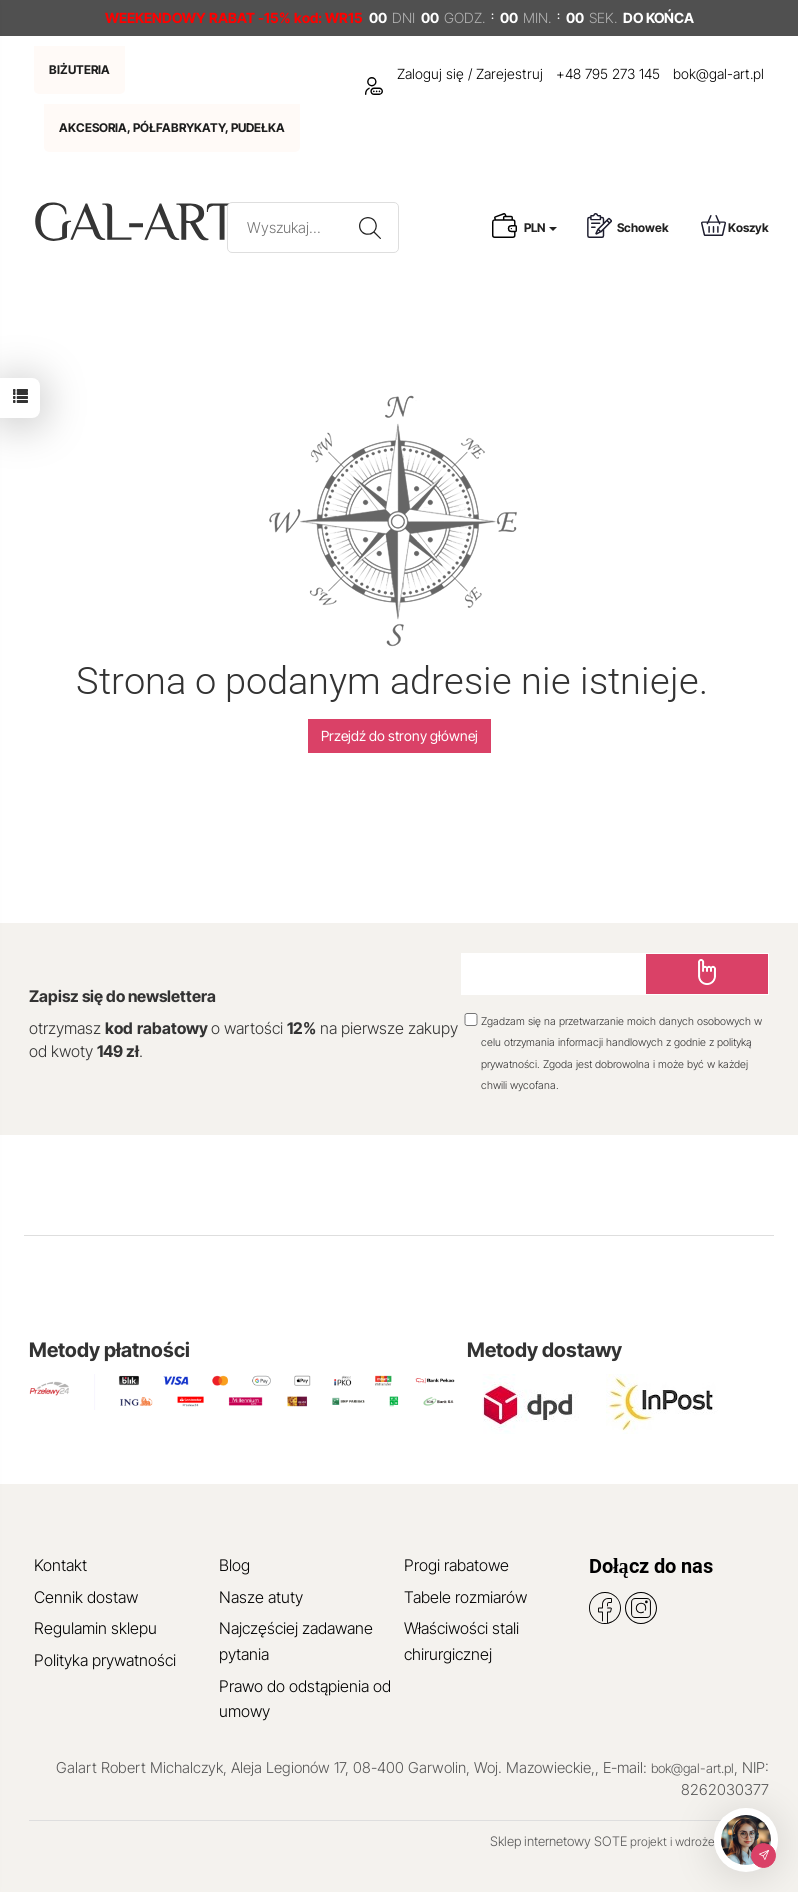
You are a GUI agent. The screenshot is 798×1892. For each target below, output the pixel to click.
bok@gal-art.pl (718, 73)
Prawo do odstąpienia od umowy (305, 1699)
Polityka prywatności (105, 1660)
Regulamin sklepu (95, 1628)
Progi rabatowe (456, 1565)
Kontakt (60, 1565)
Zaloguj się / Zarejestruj (454, 73)
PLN (540, 227)
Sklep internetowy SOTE (558, 1841)
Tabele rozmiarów (465, 1597)
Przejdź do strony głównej (399, 735)
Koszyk (735, 225)
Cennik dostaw (86, 1597)
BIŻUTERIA (79, 69)
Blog (234, 1565)
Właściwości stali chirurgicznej (461, 1641)
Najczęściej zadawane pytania (296, 1641)
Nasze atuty (261, 1597)
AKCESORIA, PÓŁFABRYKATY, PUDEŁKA (172, 127)
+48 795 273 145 (608, 73)
